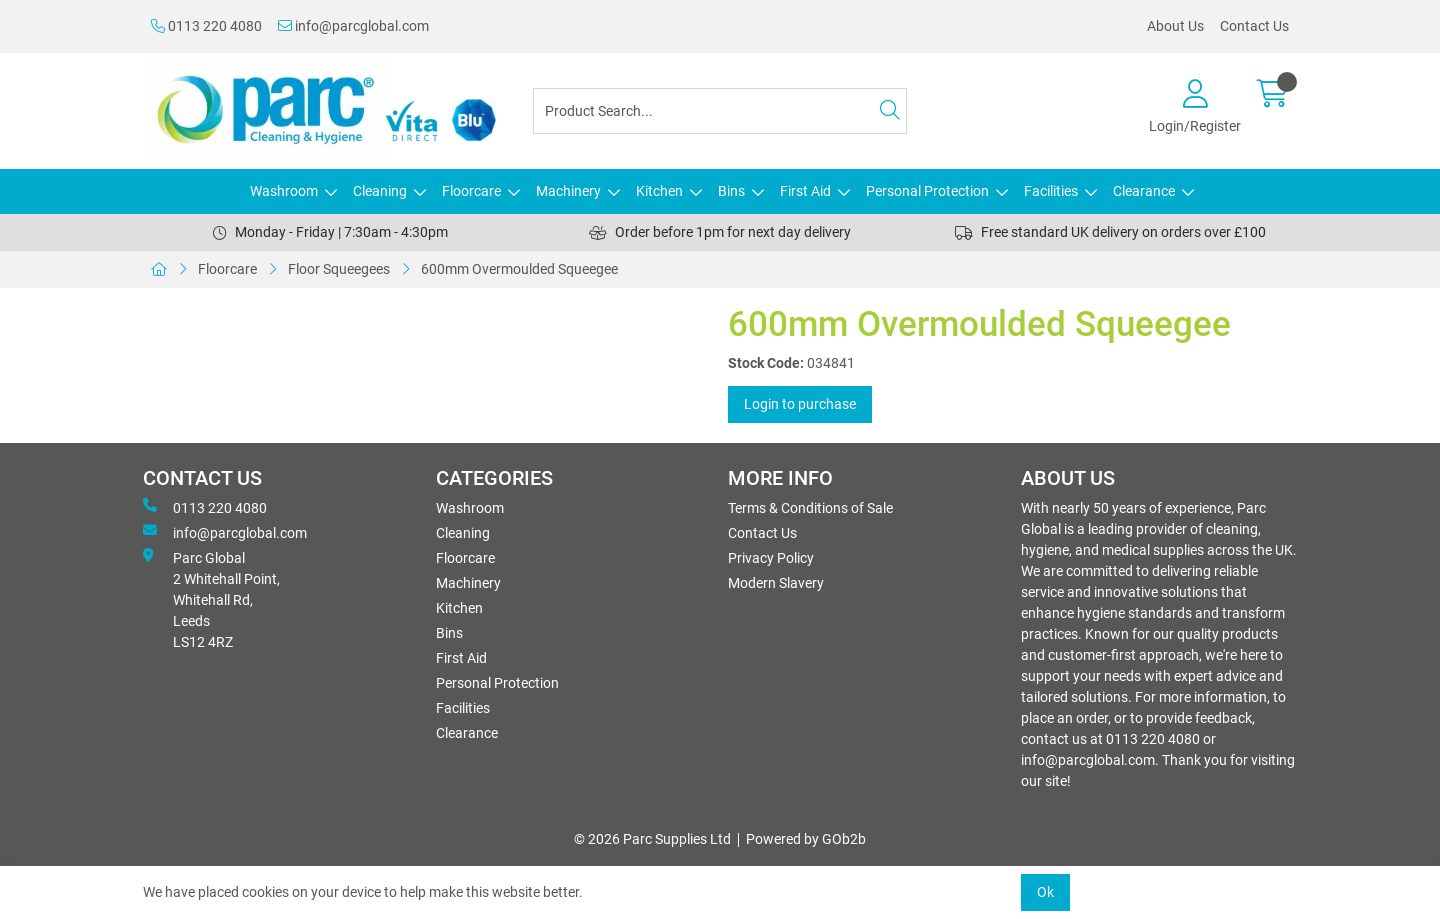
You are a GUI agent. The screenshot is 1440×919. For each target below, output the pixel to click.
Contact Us (1254, 26)
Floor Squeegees (339, 269)
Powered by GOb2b (806, 839)
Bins (731, 191)
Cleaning (380, 191)
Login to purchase (800, 404)
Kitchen (659, 191)
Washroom (284, 191)
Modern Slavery (776, 583)
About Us (1175, 26)
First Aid (805, 191)
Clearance (1144, 191)
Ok (1045, 892)
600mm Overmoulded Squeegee (519, 269)
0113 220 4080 (206, 26)
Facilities (1051, 191)
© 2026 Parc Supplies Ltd (652, 839)
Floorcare (471, 191)
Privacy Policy (771, 558)
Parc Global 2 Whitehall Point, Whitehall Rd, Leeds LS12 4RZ (211, 599)
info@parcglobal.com (353, 26)
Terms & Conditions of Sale (810, 508)
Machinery (568, 191)
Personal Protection (927, 191)
